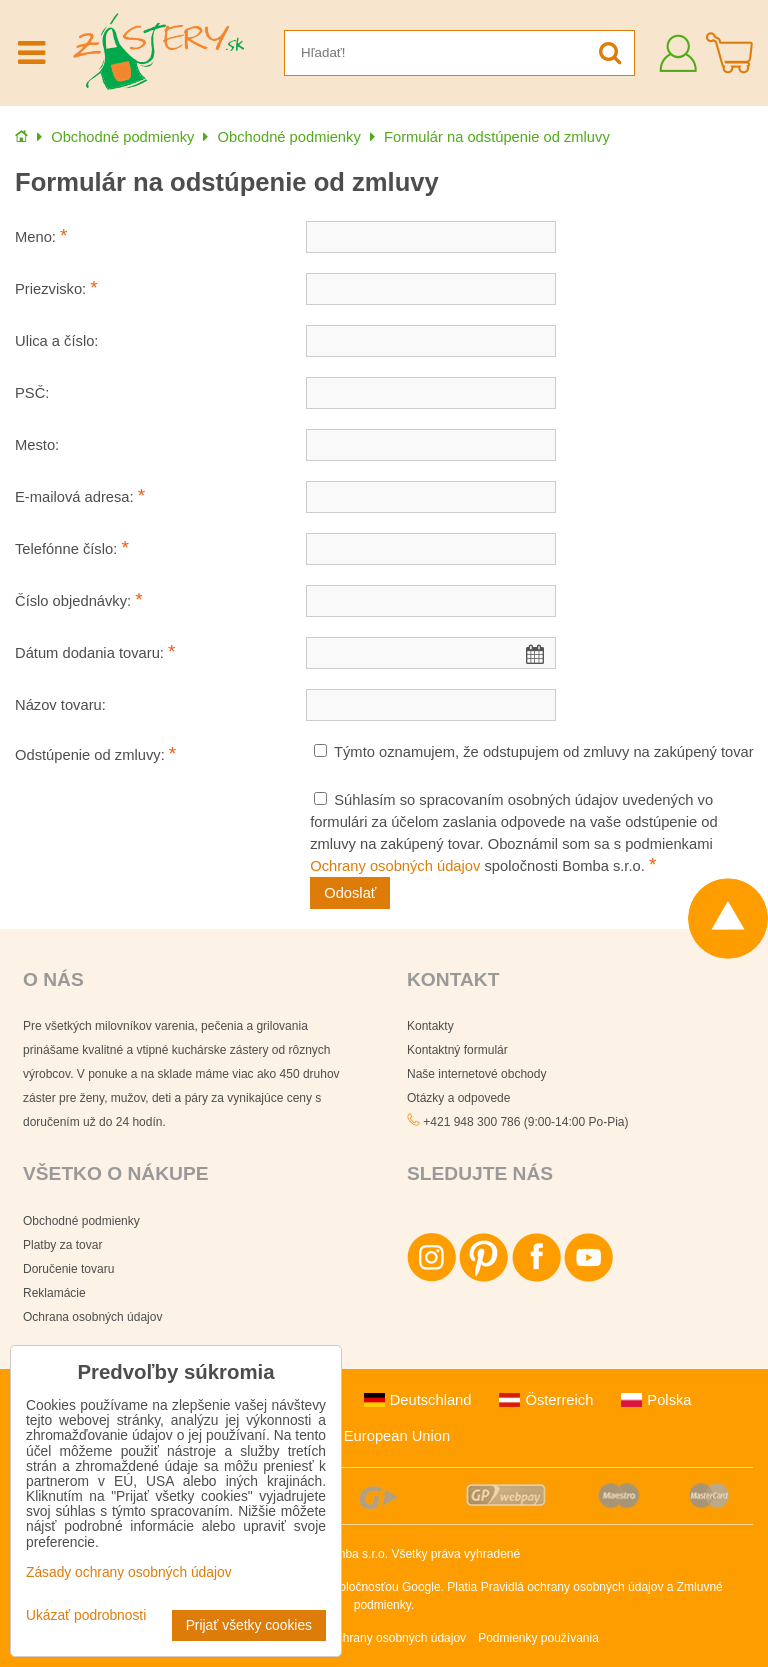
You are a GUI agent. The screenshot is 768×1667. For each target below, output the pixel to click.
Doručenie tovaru (68, 1269)
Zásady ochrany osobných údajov (376, 1638)
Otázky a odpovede (458, 1098)
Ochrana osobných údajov (92, 1317)
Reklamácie (54, 1293)
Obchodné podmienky (81, 1221)
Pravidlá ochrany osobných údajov (572, 1587)
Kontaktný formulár (457, 1050)
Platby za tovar (62, 1245)
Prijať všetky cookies (249, 1625)
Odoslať (350, 893)
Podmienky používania (538, 1638)
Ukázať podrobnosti (86, 1615)
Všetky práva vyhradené (455, 1554)
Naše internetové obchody (476, 1074)
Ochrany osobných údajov (395, 866)
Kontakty (430, 1026)
